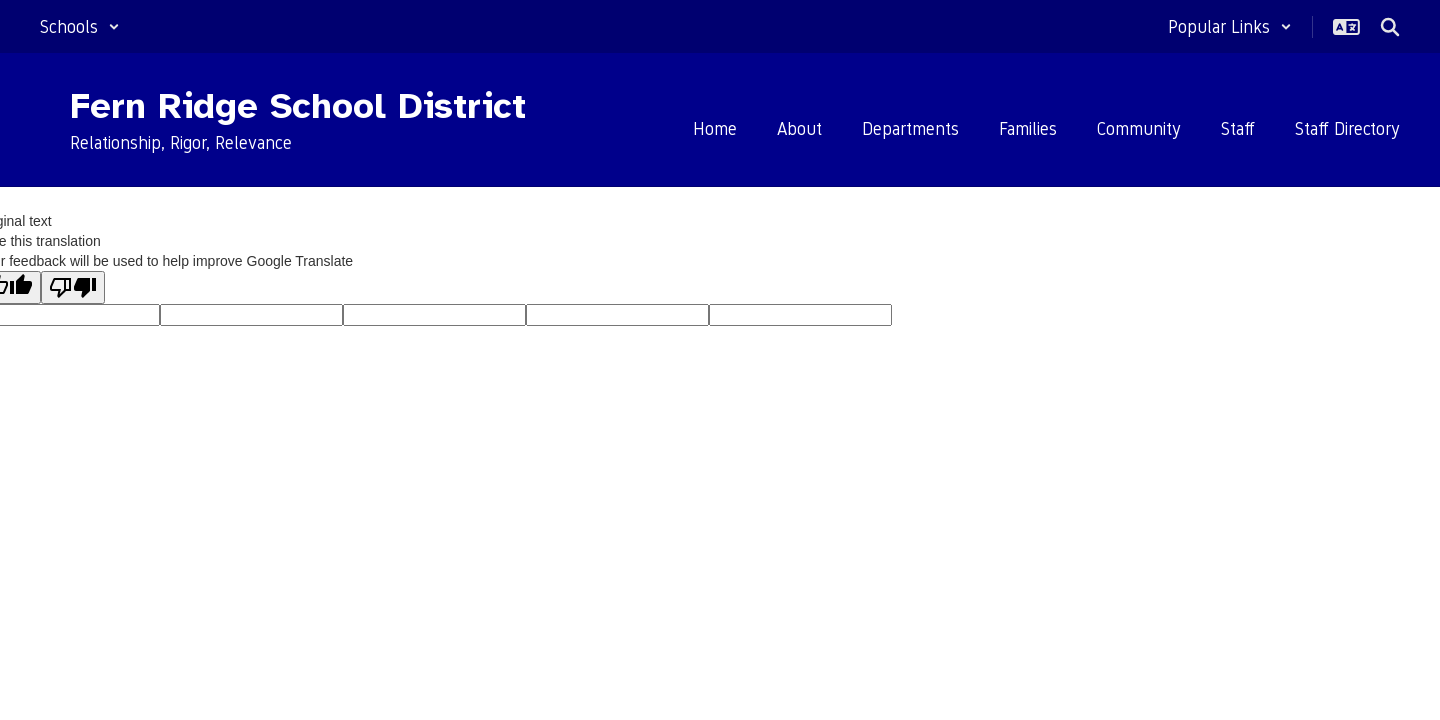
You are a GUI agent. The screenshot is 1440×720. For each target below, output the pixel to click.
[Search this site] (1390, 27)
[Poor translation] (73, 287)
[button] (80, 27)
